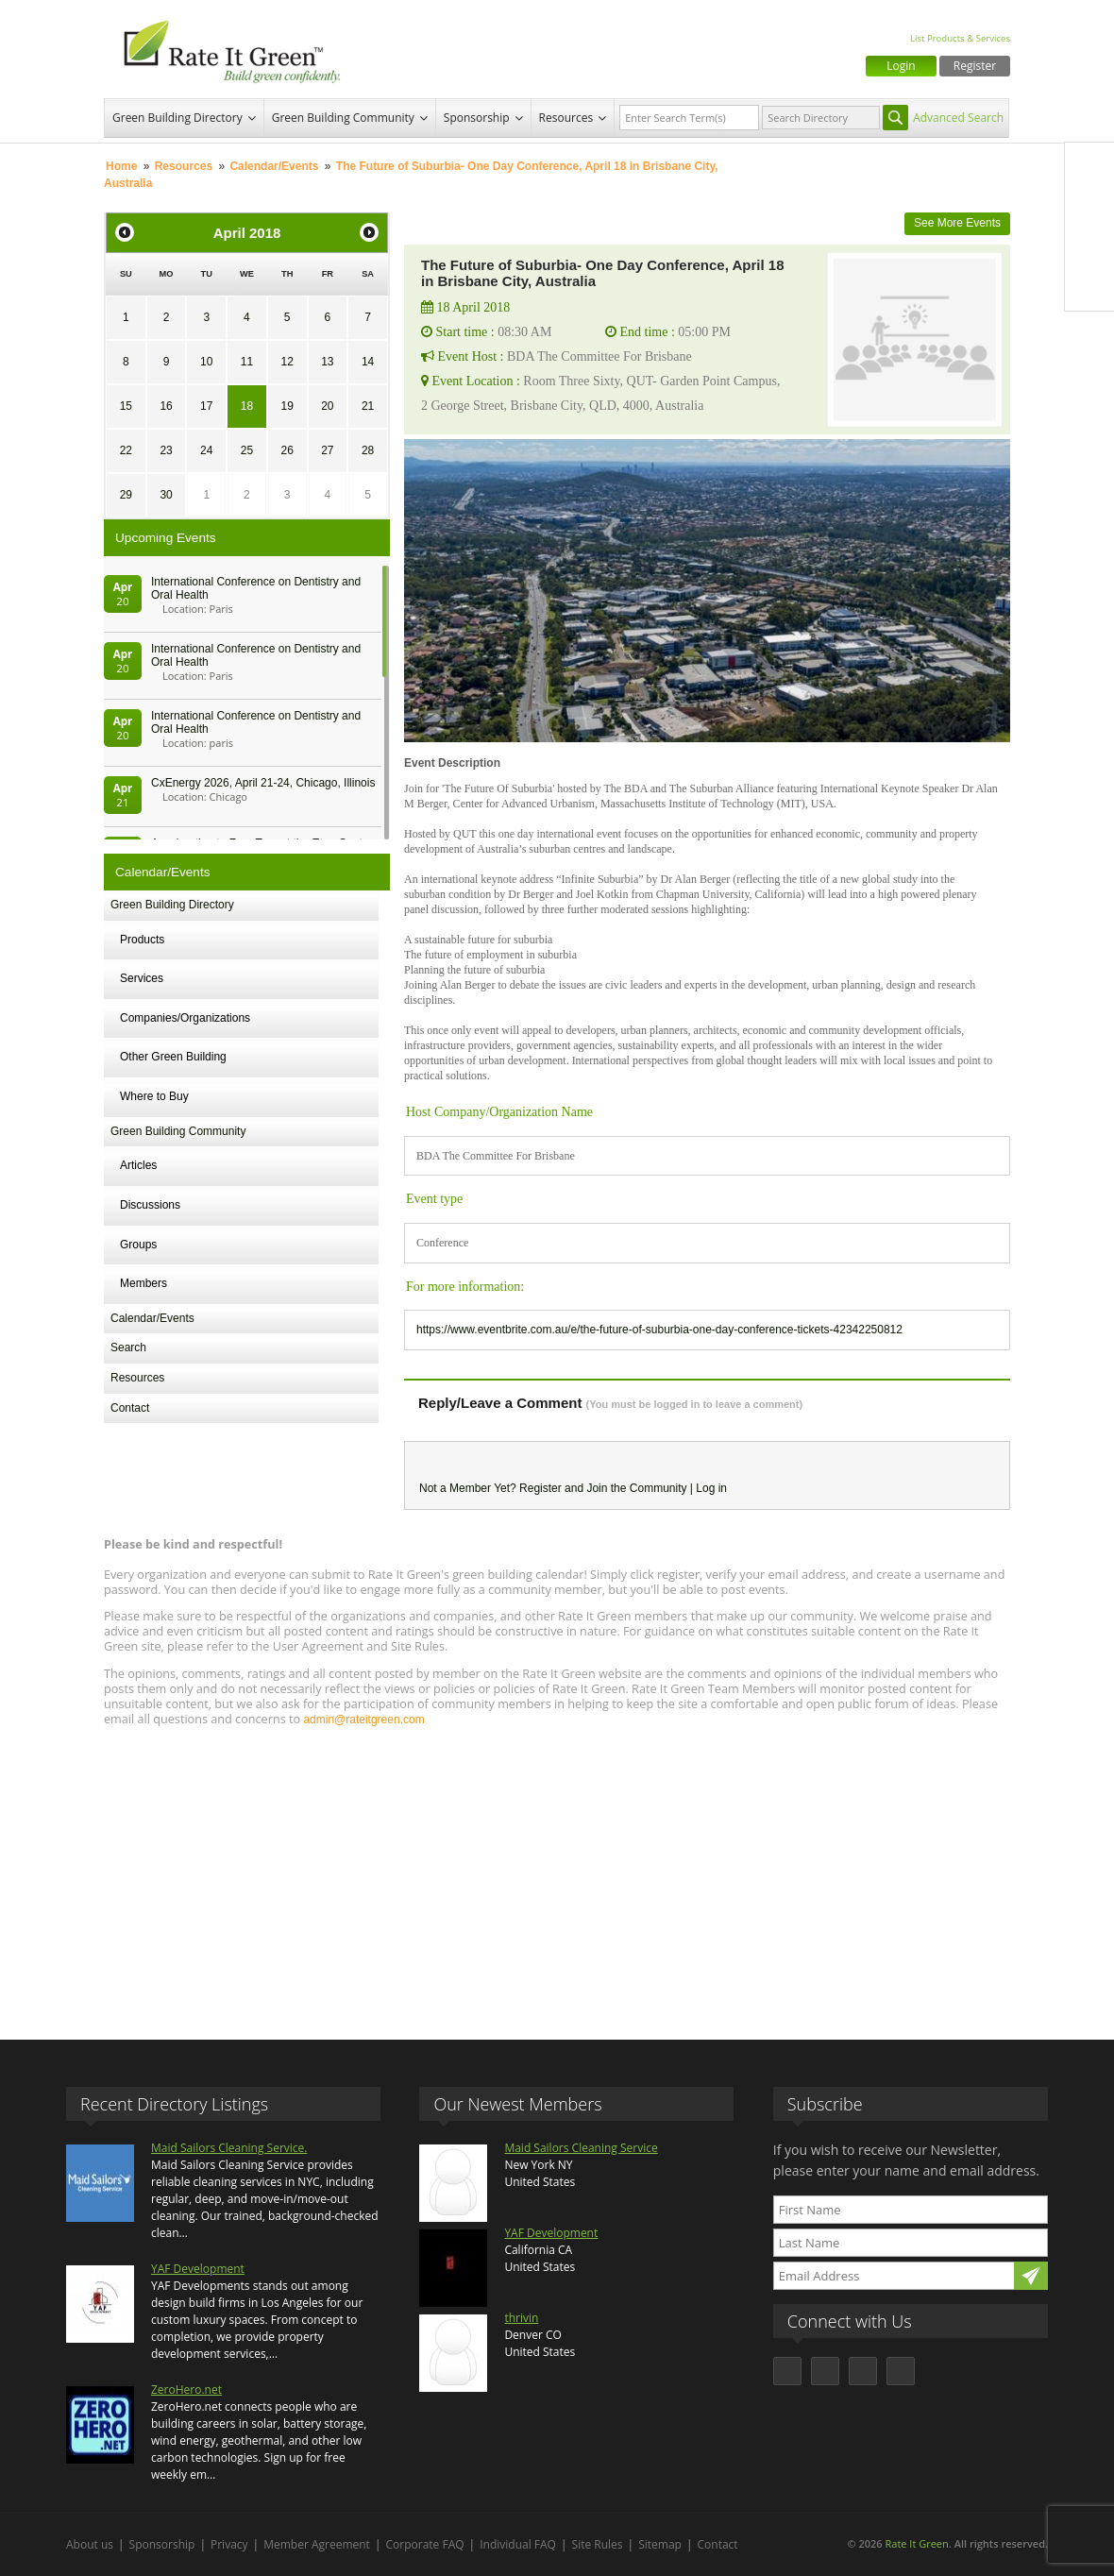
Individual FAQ (518, 2544)
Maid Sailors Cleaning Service (580, 2148)
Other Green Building (173, 1056)
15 (126, 406)
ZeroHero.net (186, 2389)
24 (206, 450)
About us (89, 2544)
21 (368, 406)
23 (166, 450)
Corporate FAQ (425, 2544)
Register (975, 66)
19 (286, 406)
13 (327, 361)
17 (206, 406)
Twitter (1089, 207)
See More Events (957, 222)
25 (247, 450)
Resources (566, 118)
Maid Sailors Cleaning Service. (229, 2148)
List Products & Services (960, 38)
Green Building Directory (177, 118)
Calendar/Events (273, 166)
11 (247, 361)
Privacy (229, 2544)
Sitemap (660, 2544)
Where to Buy (154, 1096)
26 (286, 450)
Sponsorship (477, 118)
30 (166, 494)
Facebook (1089, 167)
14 (368, 361)
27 (327, 450)
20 (327, 406)
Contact (129, 1408)
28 (368, 450)
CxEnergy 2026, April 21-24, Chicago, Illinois (263, 782)
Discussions (150, 1205)
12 (286, 361)
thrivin (521, 2318)
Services (141, 978)
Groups (138, 1244)
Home (121, 166)
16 (166, 406)
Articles (138, 1165)
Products (142, 939)
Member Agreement (316, 2544)
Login (900, 66)
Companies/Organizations (185, 1018)
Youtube (1089, 286)
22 (126, 450)
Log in (711, 1488)
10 (206, 361)
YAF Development (198, 2269)
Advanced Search (958, 118)
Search (128, 1347)
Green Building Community (343, 118)
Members (143, 1283)
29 (126, 494)
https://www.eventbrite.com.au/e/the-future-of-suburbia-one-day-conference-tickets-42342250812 (659, 1329)
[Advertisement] (557, 1874)
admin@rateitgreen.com (363, 1719)
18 (247, 406)
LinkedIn (1089, 246)
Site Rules (597, 2544)
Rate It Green (916, 2543)
